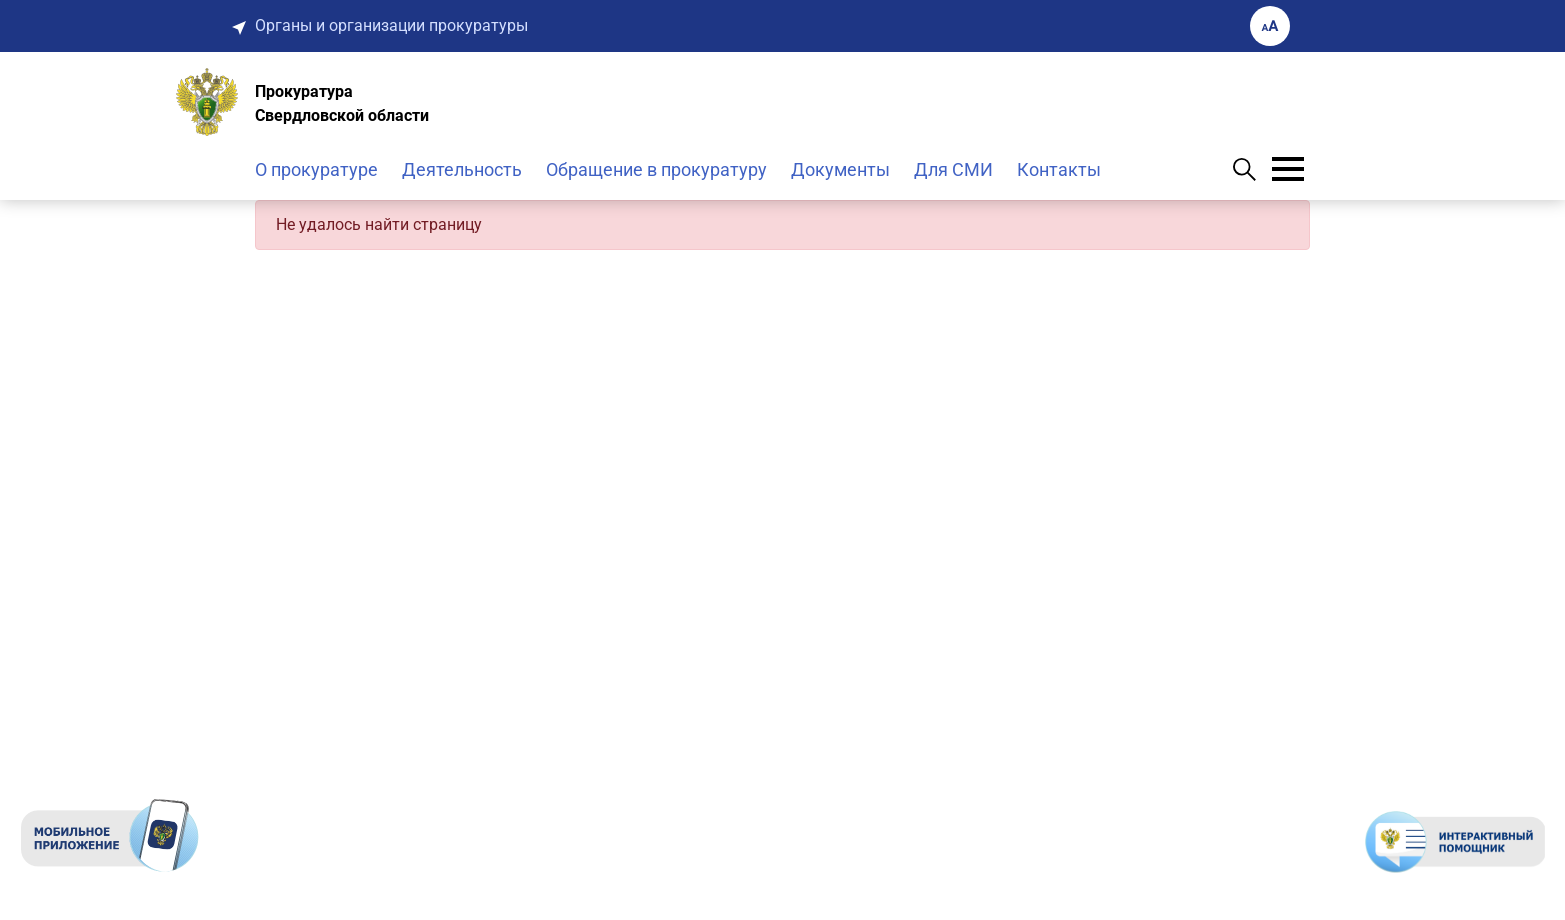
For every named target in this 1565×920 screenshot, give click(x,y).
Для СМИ (953, 169)
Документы (840, 169)
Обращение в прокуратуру (656, 169)
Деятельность (462, 169)
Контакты (1059, 169)
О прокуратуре (316, 169)
